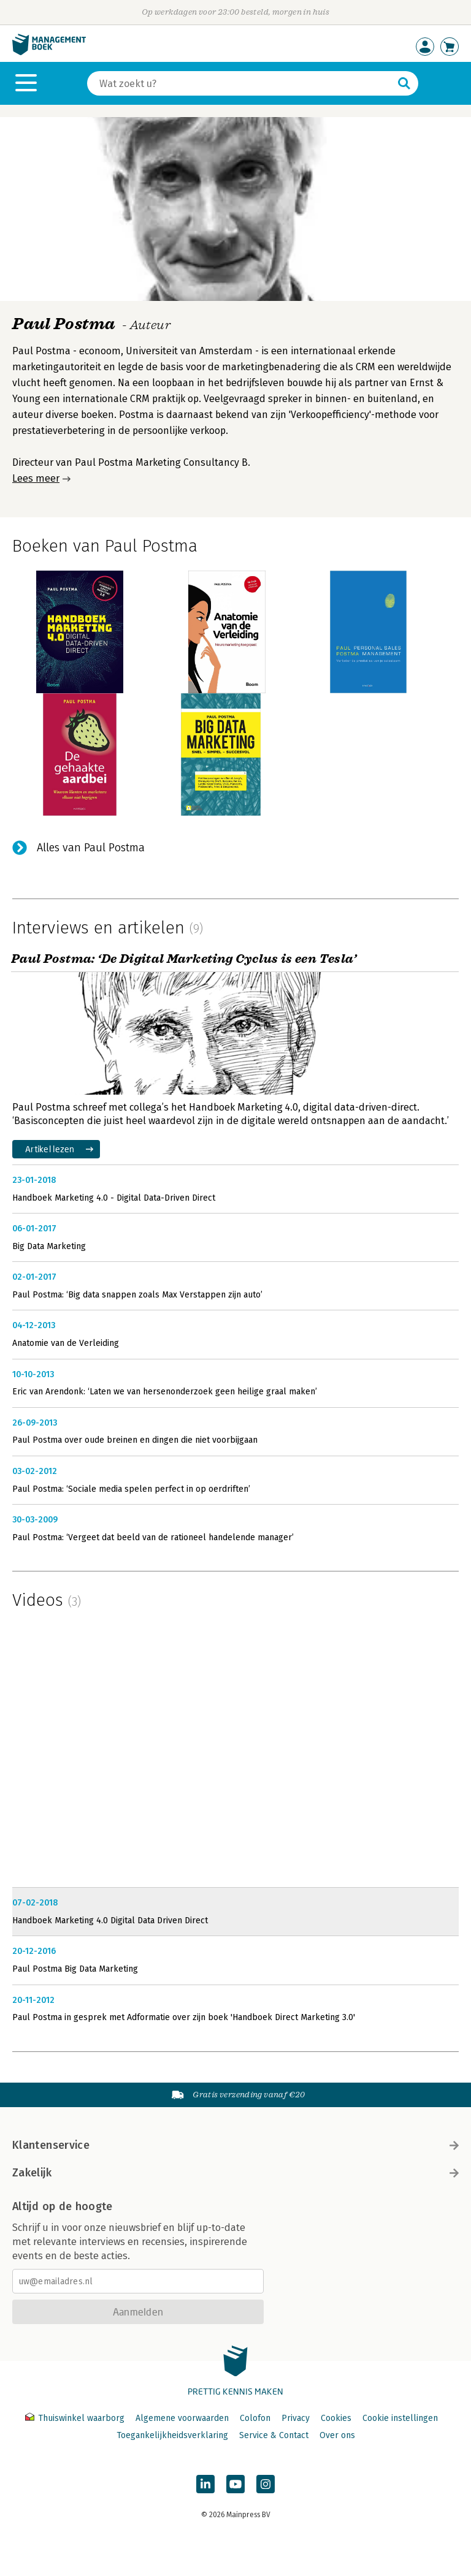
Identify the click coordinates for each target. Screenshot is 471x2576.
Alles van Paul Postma (91, 847)
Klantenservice (235, 2145)
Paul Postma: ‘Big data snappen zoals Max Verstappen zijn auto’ (137, 1295)
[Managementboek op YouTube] (235, 2484)
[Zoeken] (240, 83)
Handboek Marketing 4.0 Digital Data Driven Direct (110, 1920)
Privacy (295, 2418)
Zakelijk (235, 2172)
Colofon (255, 2418)
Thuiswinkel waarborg (76, 2418)
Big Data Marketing (49, 1246)
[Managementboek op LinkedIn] (205, 2484)
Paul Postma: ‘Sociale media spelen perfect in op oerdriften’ (131, 1489)
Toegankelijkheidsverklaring (172, 2435)
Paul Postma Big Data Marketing (75, 1969)
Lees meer (35, 478)
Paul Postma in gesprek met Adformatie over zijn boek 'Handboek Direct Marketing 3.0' (183, 2017)
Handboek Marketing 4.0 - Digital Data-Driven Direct (113, 1198)
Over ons (337, 2435)
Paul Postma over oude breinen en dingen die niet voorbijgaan (135, 1440)
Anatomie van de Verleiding (65, 1343)
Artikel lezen (50, 1149)
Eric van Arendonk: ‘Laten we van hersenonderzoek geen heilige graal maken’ (164, 1391)
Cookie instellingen (400, 2418)
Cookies (336, 2418)
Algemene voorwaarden (182, 2418)
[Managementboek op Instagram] (265, 2484)
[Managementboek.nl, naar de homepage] (49, 52)
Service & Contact (273, 2435)
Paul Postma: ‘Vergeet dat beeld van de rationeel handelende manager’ (153, 1537)
